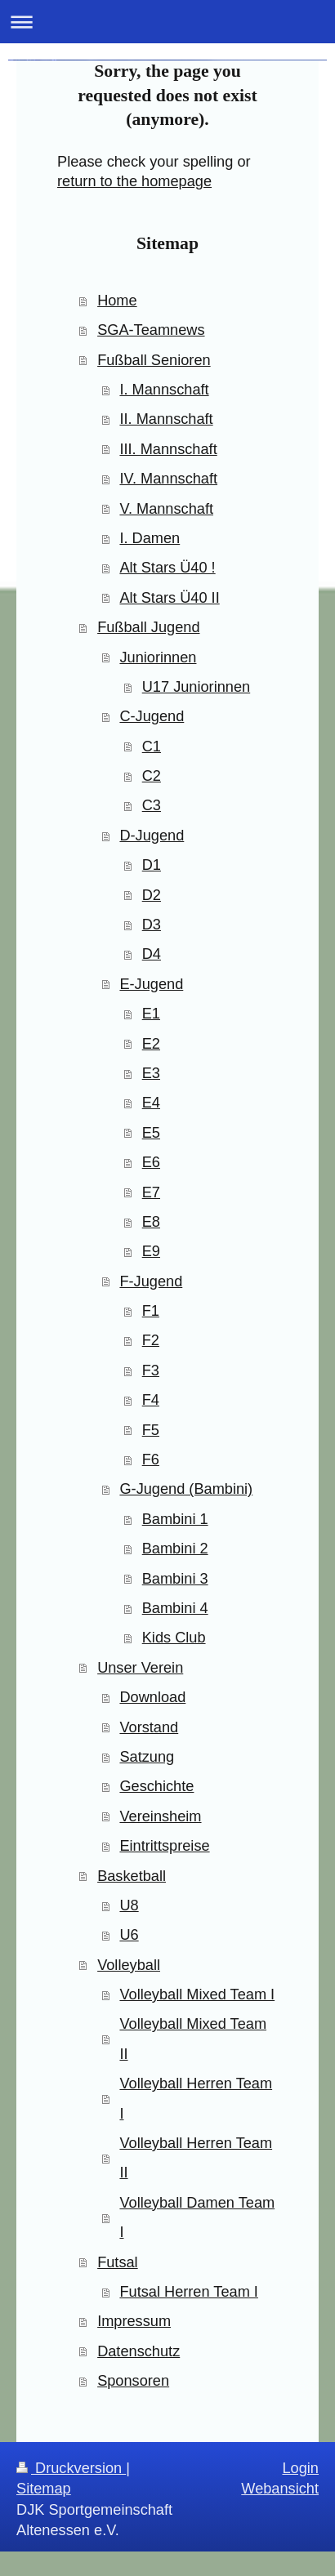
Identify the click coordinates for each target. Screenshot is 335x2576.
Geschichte (156, 1786)
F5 (150, 1430)
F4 (150, 1400)
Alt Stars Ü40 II (169, 598)
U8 (128, 1905)
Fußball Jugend (148, 627)
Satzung (146, 1757)
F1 (150, 1311)
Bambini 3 (175, 1579)
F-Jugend (150, 1281)
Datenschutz (138, 2351)
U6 (128, 1935)
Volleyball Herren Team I (195, 2098)
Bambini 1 (175, 1519)
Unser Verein (140, 1668)
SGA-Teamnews (150, 330)
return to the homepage (134, 181)
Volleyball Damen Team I (197, 2217)
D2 (151, 895)
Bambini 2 (175, 1548)
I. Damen (149, 538)
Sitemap (43, 2488)
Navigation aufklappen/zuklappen (167, 21)
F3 (150, 1370)
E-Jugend (151, 984)
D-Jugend (151, 835)
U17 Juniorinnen (196, 687)
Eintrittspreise (164, 1846)
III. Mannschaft (168, 449)
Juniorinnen (157, 657)
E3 (151, 1073)
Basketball (131, 1876)
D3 (151, 924)
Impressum (134, 2321)
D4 (151, 954)
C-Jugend (151, 716)
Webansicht (280, 2488)
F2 (150, 1340)
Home (117, 300)
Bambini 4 (175, 1608)
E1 (151, 1013)
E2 (151, 1044)
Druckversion (71, 2468)
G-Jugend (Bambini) (185, 1489)
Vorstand (148, 1727)
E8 (151, 1222)
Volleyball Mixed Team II (192, 2038)
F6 (150, 1459)
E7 (151, 1192)
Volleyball (128, 1965)
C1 (151, 746)
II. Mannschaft (165, 419)
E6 (151, 1162)
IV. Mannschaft (168, 478)
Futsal (117, 2262)
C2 (151, 776)
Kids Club (174, 1637)
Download (152, 1697)
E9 (151, 1251)
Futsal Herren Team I (188, 2292)
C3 (151, 805)
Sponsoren (133, 2381)
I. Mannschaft (163, 389)
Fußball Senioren (154, 360)
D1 (151, 865)
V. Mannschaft (166, 509)
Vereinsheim (160, 1816)
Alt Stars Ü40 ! (167, 567)
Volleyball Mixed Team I (197, 1994)
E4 (151, 1102)
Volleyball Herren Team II (195, 2158)
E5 (151, 1133)
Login (300, 2468)
